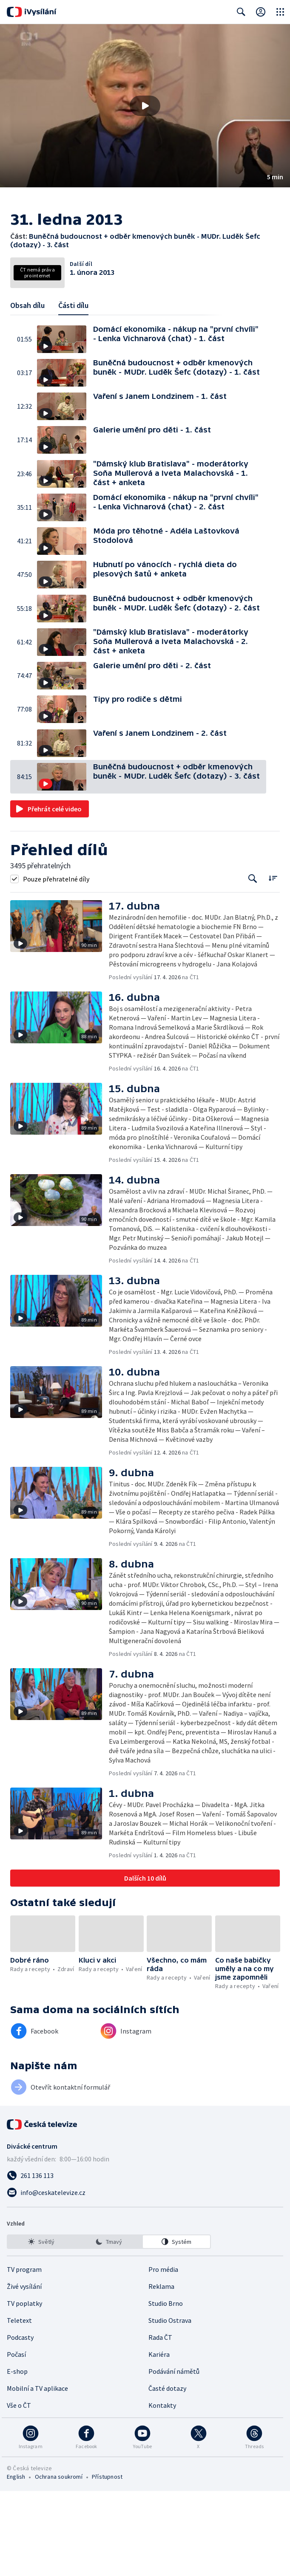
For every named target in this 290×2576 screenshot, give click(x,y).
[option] (41, 2326)
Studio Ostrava (169, 2405)
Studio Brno (165, 2388)
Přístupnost (107, 2561)
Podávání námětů (173, 2456)
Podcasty (20, 2422)
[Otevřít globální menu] (280, 12)
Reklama (161, 2371)
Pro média (163, 2354)
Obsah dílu (27, 390)
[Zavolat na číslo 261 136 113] (145, 2260)
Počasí (16, 2439)
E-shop (17, 2456)
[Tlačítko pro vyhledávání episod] (253, 964)
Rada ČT (160, 2422)
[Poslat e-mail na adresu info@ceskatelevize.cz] (145, 2277)
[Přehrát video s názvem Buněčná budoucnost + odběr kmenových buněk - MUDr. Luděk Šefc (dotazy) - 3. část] (145, 106)
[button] (145, 105)
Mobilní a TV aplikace (37, 2473)
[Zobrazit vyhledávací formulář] (241, 12)
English (16, 2561)
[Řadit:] (273, 963)
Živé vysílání (24, 2371)
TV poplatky (24, 2388)
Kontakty (162, 2490)
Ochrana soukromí (58, 2561)
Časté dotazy (167, 2473)
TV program (24, 2354)
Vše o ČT (19, 2490)
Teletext (19, 2405)
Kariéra (159, 2439)
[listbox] (109, 2326)
